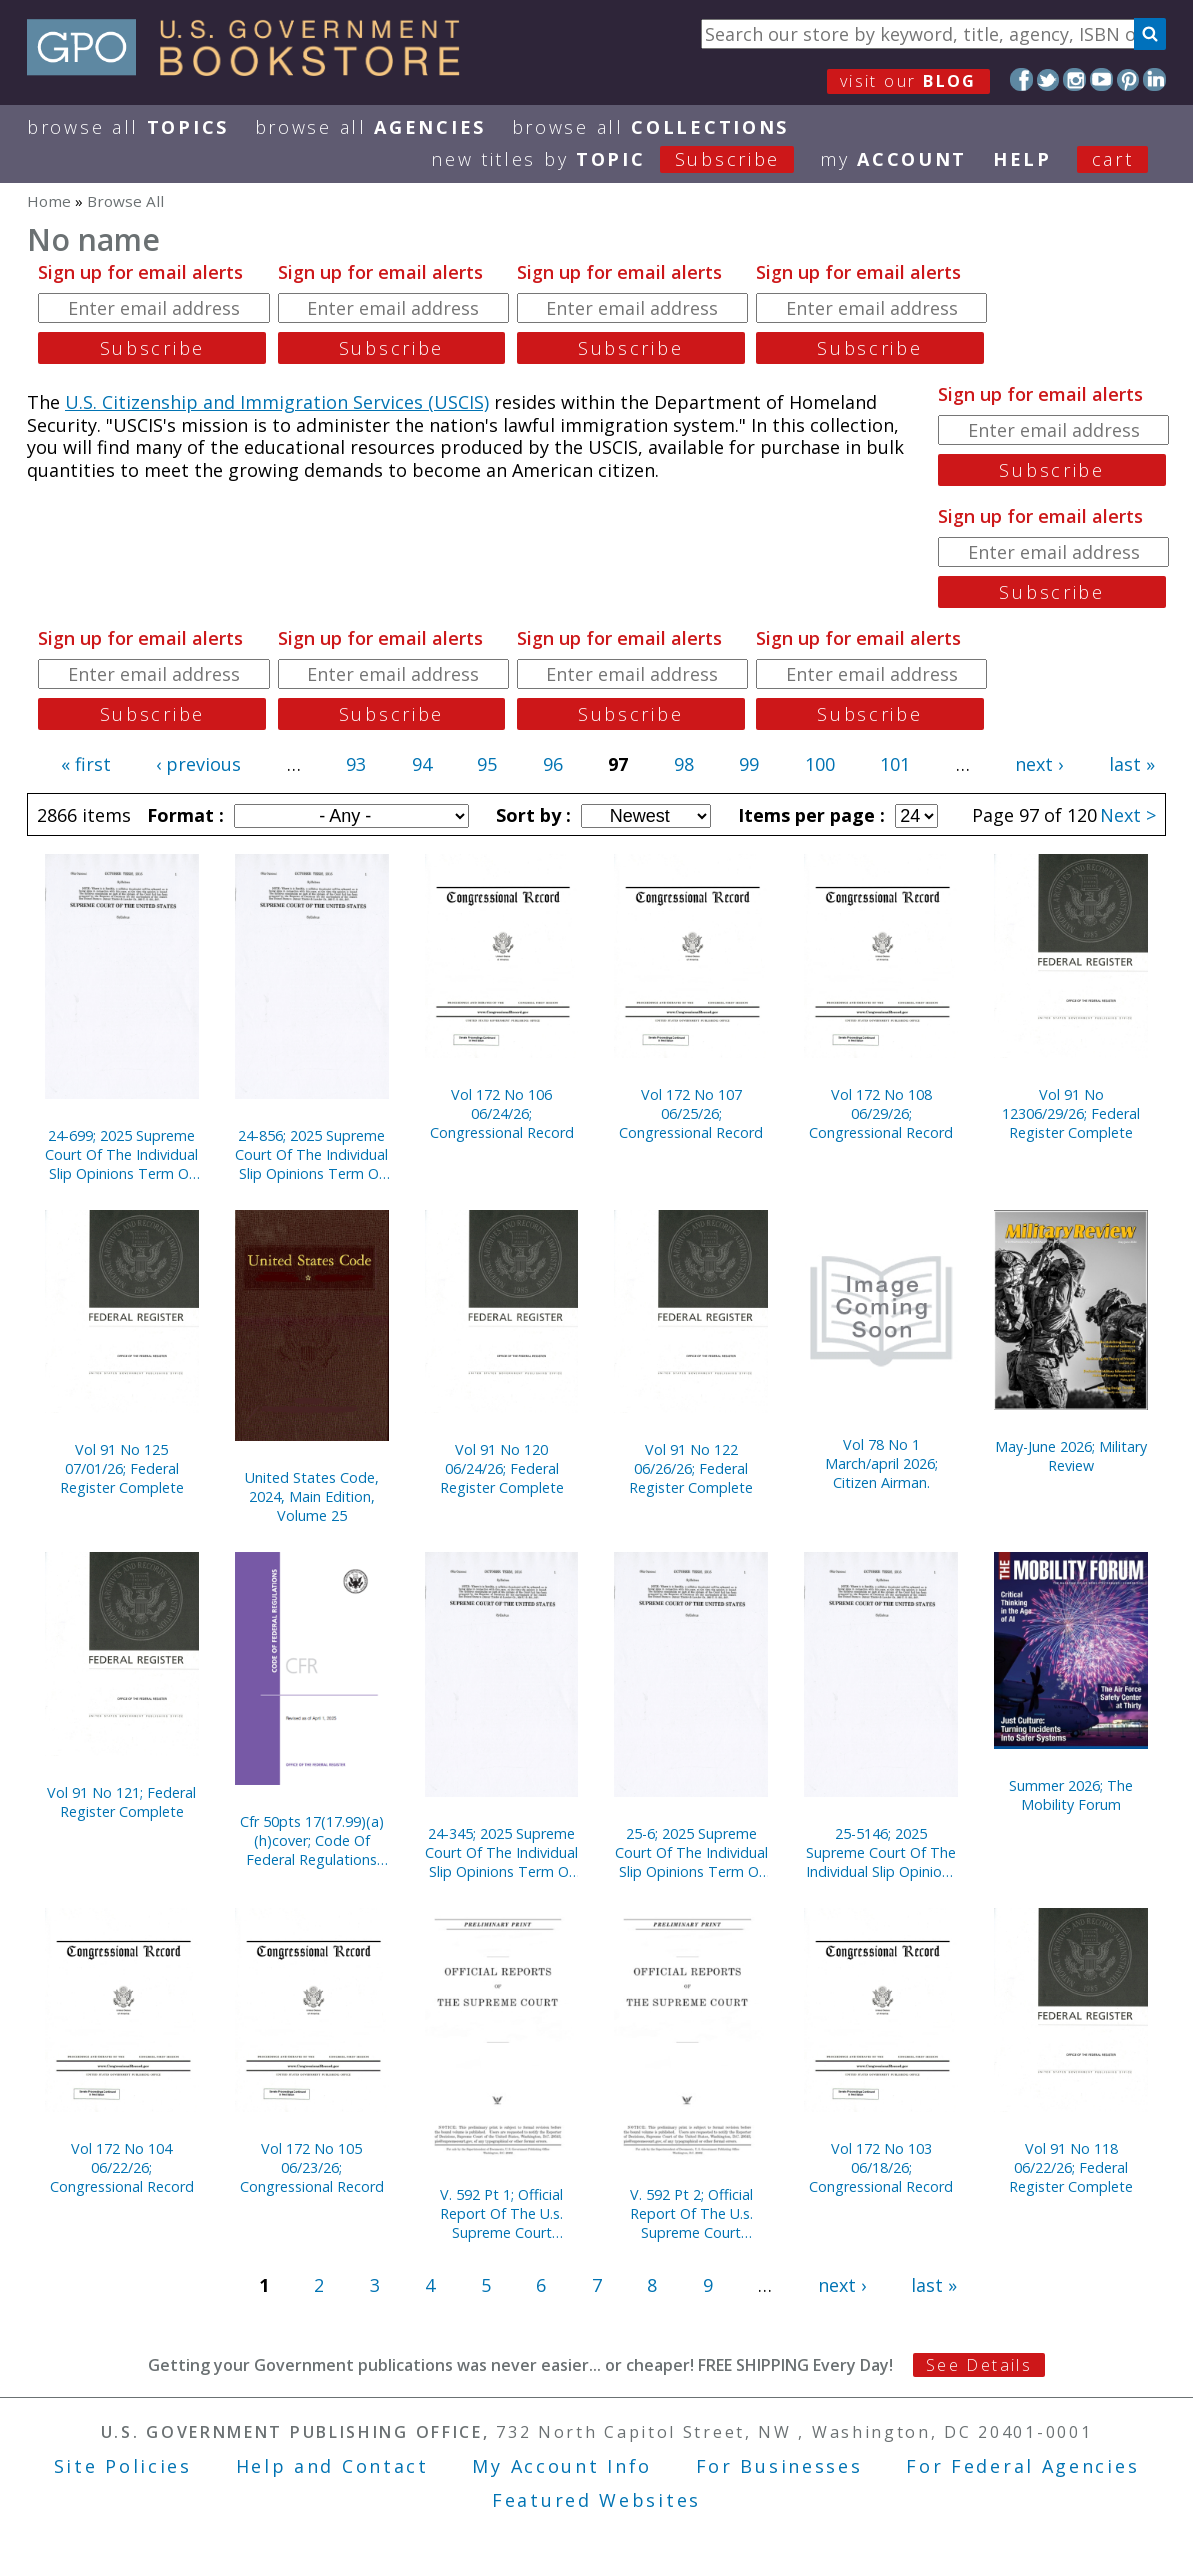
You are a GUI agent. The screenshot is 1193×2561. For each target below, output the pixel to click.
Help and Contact (332, 2466)
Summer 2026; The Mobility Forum (1071, 1795)
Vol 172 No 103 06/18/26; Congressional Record (881, 2167)
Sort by (531, 815)
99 (749, 764)
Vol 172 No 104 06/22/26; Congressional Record (122, 2167)
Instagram (1074, 79)
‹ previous (198, 764)
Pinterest (1128, 79)
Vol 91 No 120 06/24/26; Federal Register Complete (502, 1468)
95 (487, 764)
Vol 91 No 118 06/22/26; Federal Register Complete (1071, 2167)
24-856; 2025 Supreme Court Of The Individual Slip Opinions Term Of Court (311, 1154)
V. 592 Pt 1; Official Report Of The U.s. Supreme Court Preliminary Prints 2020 (502, 2213)
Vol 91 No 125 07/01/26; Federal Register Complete (122, 1468)
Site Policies (123, 2466)
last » (1132, 764)
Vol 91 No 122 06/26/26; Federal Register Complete (691, 1468)
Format (183, 815)
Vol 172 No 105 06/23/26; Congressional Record (312, 2167)
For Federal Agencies (1022, 2466)
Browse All (128, 127)
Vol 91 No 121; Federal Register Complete (121, 1802)
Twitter (1048, 79)
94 (422, 764)
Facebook (1021, 79)
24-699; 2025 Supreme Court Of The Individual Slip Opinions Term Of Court (121, 1154)
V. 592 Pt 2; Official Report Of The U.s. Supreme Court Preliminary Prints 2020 (691, 2213)
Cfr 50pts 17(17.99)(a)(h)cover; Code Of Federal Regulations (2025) (312, 1840)
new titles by (625, 159)
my (893, 159)
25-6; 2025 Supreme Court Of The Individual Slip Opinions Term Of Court (691, 1852)
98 (684, 764)
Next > (1128, 815)
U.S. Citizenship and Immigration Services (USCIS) (277, 402)
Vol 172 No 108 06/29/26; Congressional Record (881, 1113)
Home (49, 201)
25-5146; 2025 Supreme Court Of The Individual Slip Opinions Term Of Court (881, 1852)
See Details (979, 2365)
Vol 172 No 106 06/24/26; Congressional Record (502, 1113)
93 (356, 764)
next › (1039, 764)
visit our (908, 81)
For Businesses (779, 2466)
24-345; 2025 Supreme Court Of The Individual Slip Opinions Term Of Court (501, 1852)
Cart (1113, 159)
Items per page (809, 815)
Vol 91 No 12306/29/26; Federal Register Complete (1071, 1113)
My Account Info (562, 2466)
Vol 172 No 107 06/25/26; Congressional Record (691, 1113)
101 (895, 764)
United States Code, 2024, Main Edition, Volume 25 (312, 1496)
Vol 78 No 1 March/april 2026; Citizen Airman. (881, 1463)
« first (86, 764)
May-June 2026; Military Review (1071, 1456)
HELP (1022, 159)
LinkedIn (1154, 79)
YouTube (1101, 79)
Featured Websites (596, 2500)
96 (553, 764)
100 (820, 764)
